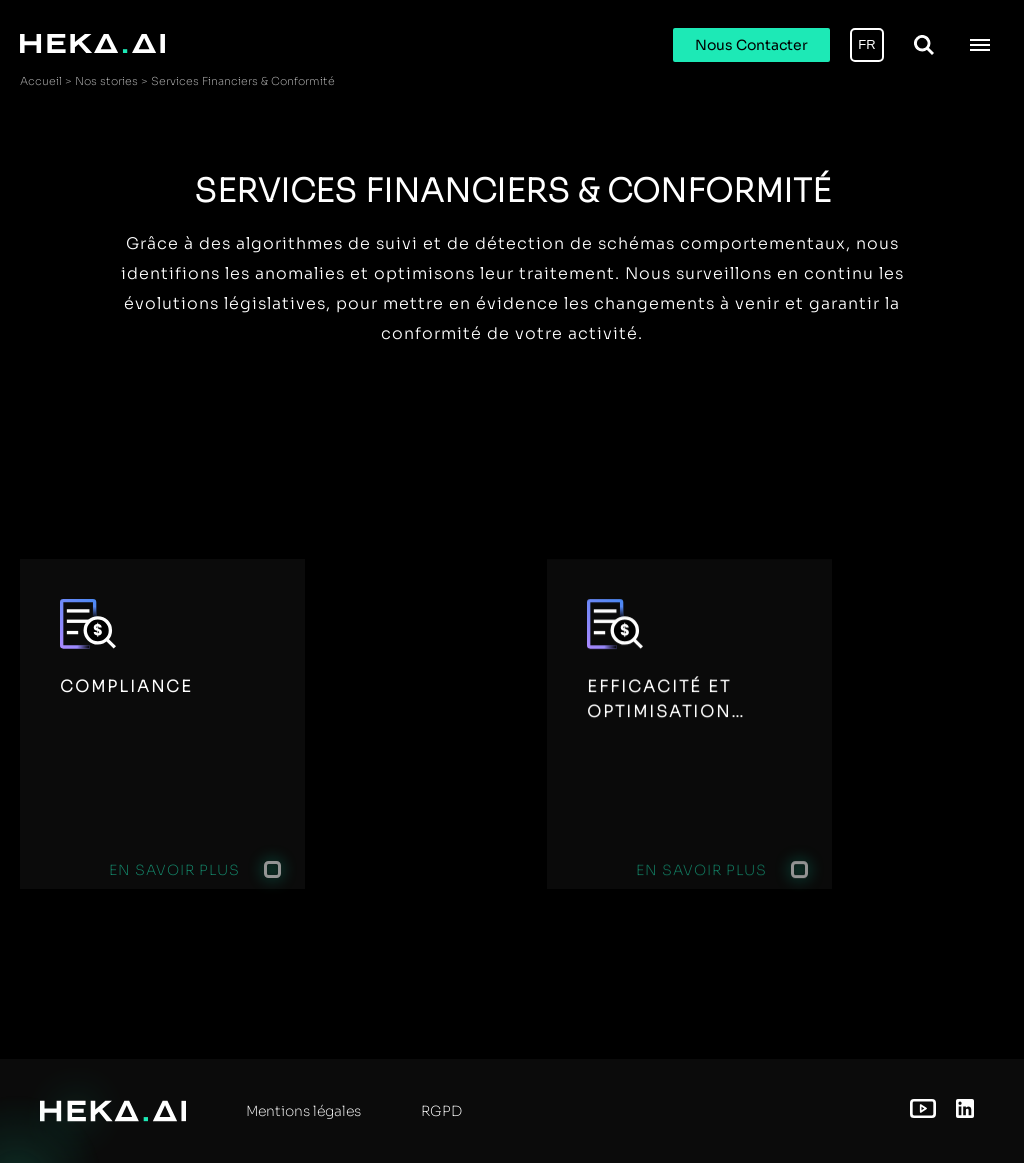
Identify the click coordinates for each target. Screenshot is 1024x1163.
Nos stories (106, 81)
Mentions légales (303, 1111)
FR (866, 44)
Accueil (41, 81)
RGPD (441, 1111)
